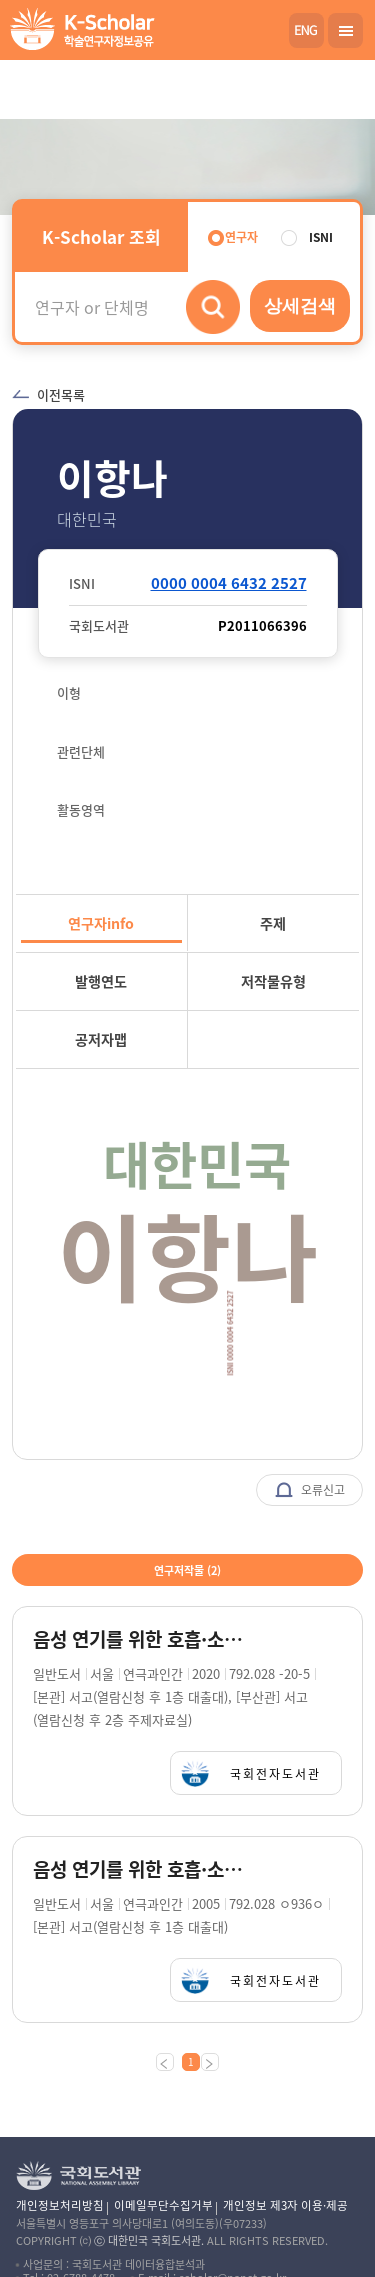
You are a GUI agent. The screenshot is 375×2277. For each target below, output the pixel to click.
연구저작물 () (187, 1570)
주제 (273, 923)
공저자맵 (101, 1039)
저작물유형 (273, 981)
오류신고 (309, 1491)
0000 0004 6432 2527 (229, 582)
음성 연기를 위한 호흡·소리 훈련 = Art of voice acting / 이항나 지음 (142, 1639)
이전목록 (48, 394)
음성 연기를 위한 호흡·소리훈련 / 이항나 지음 (142, 1869)
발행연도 (101, 981)
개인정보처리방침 (60, 2205)
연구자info (101, 923)
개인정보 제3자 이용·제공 (285, 2205)
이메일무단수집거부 (163, 2205)
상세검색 (300, 306)
